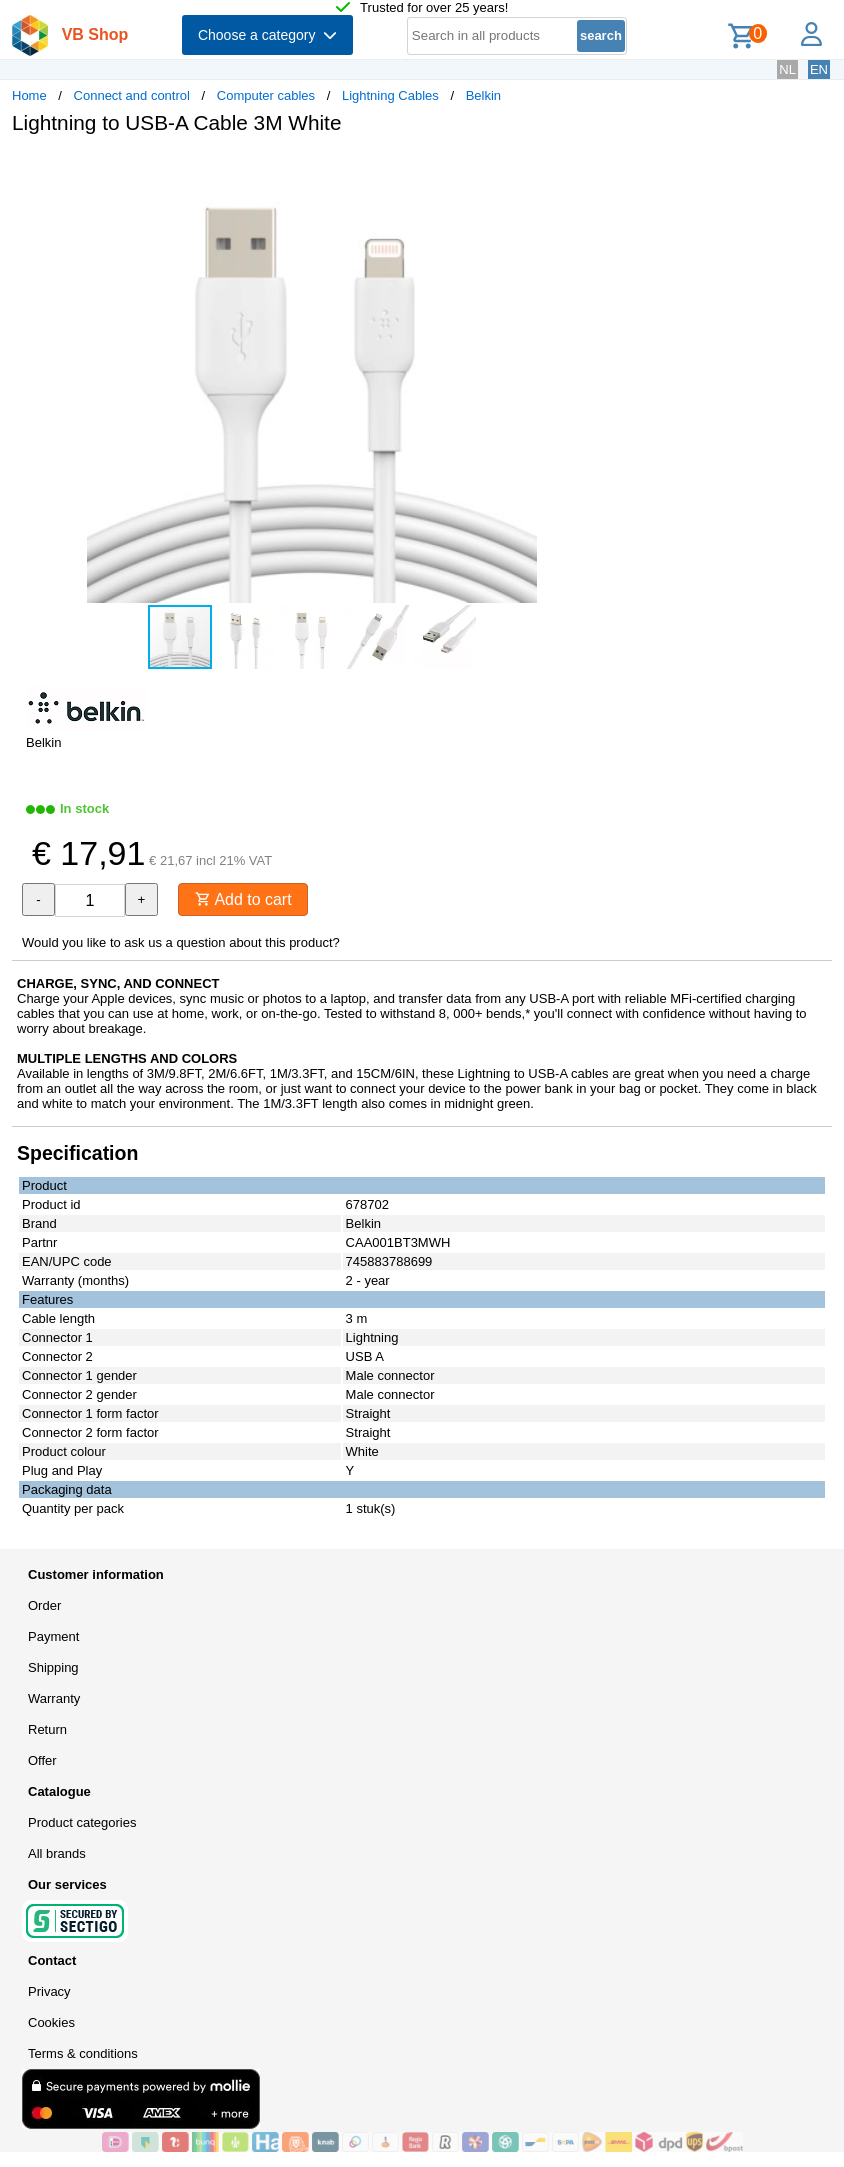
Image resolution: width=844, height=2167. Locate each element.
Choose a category (267, 35)
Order (44, 1605)
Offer (42, 1760)
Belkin (483, 95)
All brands (57, 1853)
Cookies (51, 2022)
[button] (594, 171)
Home (29, 95)
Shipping (53, 1667)
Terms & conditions (83, 2053)
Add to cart (243, 899)
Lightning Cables (390, 95)
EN (819, 69)
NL (787, 69)
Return (47, 1729)
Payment (53, 1636)
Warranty (54, 1698)
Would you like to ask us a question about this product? (181, 942)
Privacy (49, 1991)
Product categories (82, 1822)
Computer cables (266, 95)
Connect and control (132, 95)
